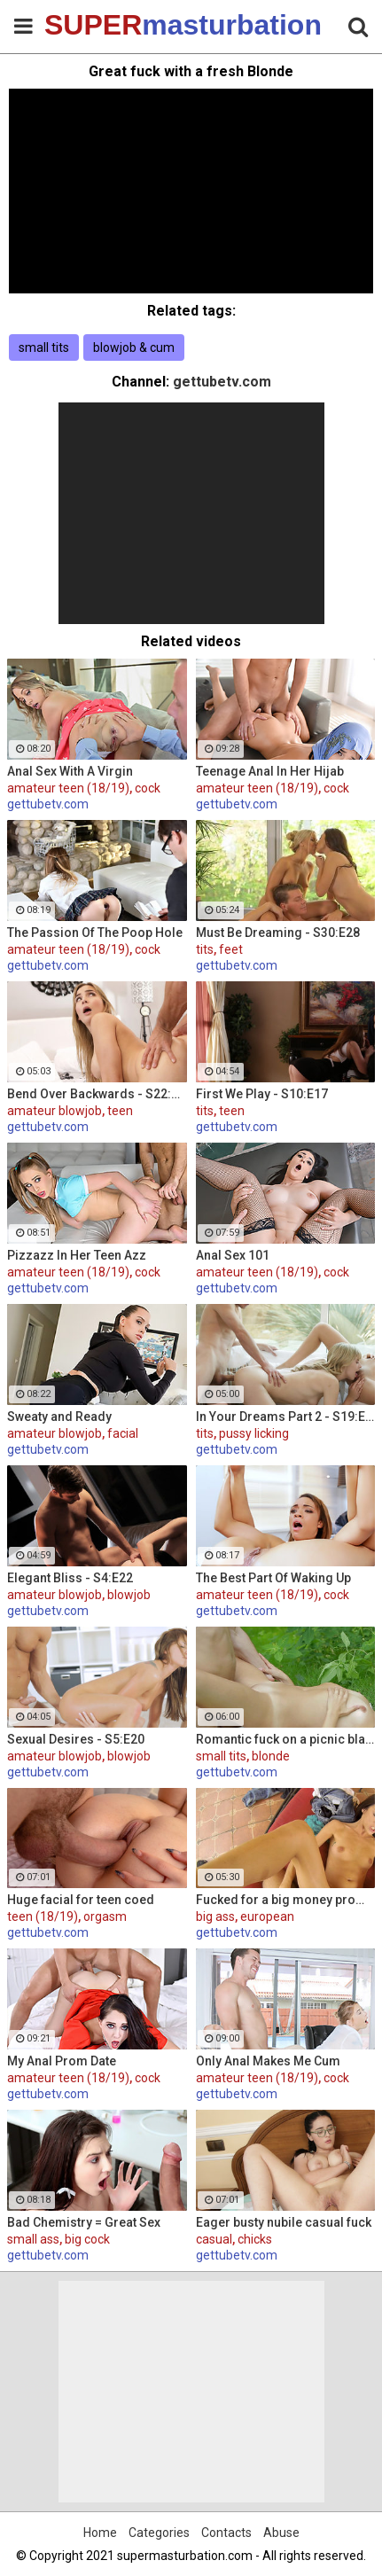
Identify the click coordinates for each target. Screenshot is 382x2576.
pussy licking (254, 1433)
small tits (44, 347)
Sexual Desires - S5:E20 (75, 1739)
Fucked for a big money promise (286, 1900)
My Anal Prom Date (61, 2061)
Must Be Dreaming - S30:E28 (278, 932)
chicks (255, 2239)
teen (120, 1111)
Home (100, 2532)
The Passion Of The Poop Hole (95, 932)
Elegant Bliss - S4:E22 (70, 1578)
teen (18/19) (42, 1916)
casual (214, 2239)
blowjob (129, 1595)
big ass (215, 1916)
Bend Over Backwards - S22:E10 (97, 1094)
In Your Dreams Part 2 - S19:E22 (286, 1416)
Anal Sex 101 (232, 1255)
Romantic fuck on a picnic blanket (286, 1739)
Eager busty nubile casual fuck (283, 2222)
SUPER (88, 25)
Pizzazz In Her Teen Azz (76, 1255)
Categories (159, 2532)
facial (122, 1433)
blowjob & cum (134, 347)
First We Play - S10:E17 (262, 1094)
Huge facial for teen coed (80, 1900)
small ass (33, 2239)
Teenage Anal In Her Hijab (270, 771)
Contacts (226, 2532)
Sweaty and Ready (59, 1416)
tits (205, 949)
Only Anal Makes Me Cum (268, 2061)
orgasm (105, 1916)
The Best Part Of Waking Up (273, 1578)
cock (147, 788)
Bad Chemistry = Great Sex (83, 2222)
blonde (271, 1756)
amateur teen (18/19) (68, 788)
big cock (87, 2239)
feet (231, 949)
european (267, 1916)
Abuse (281, 2532)
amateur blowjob (54, 1111)
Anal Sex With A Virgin (70, 771)
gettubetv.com (222, 381)
